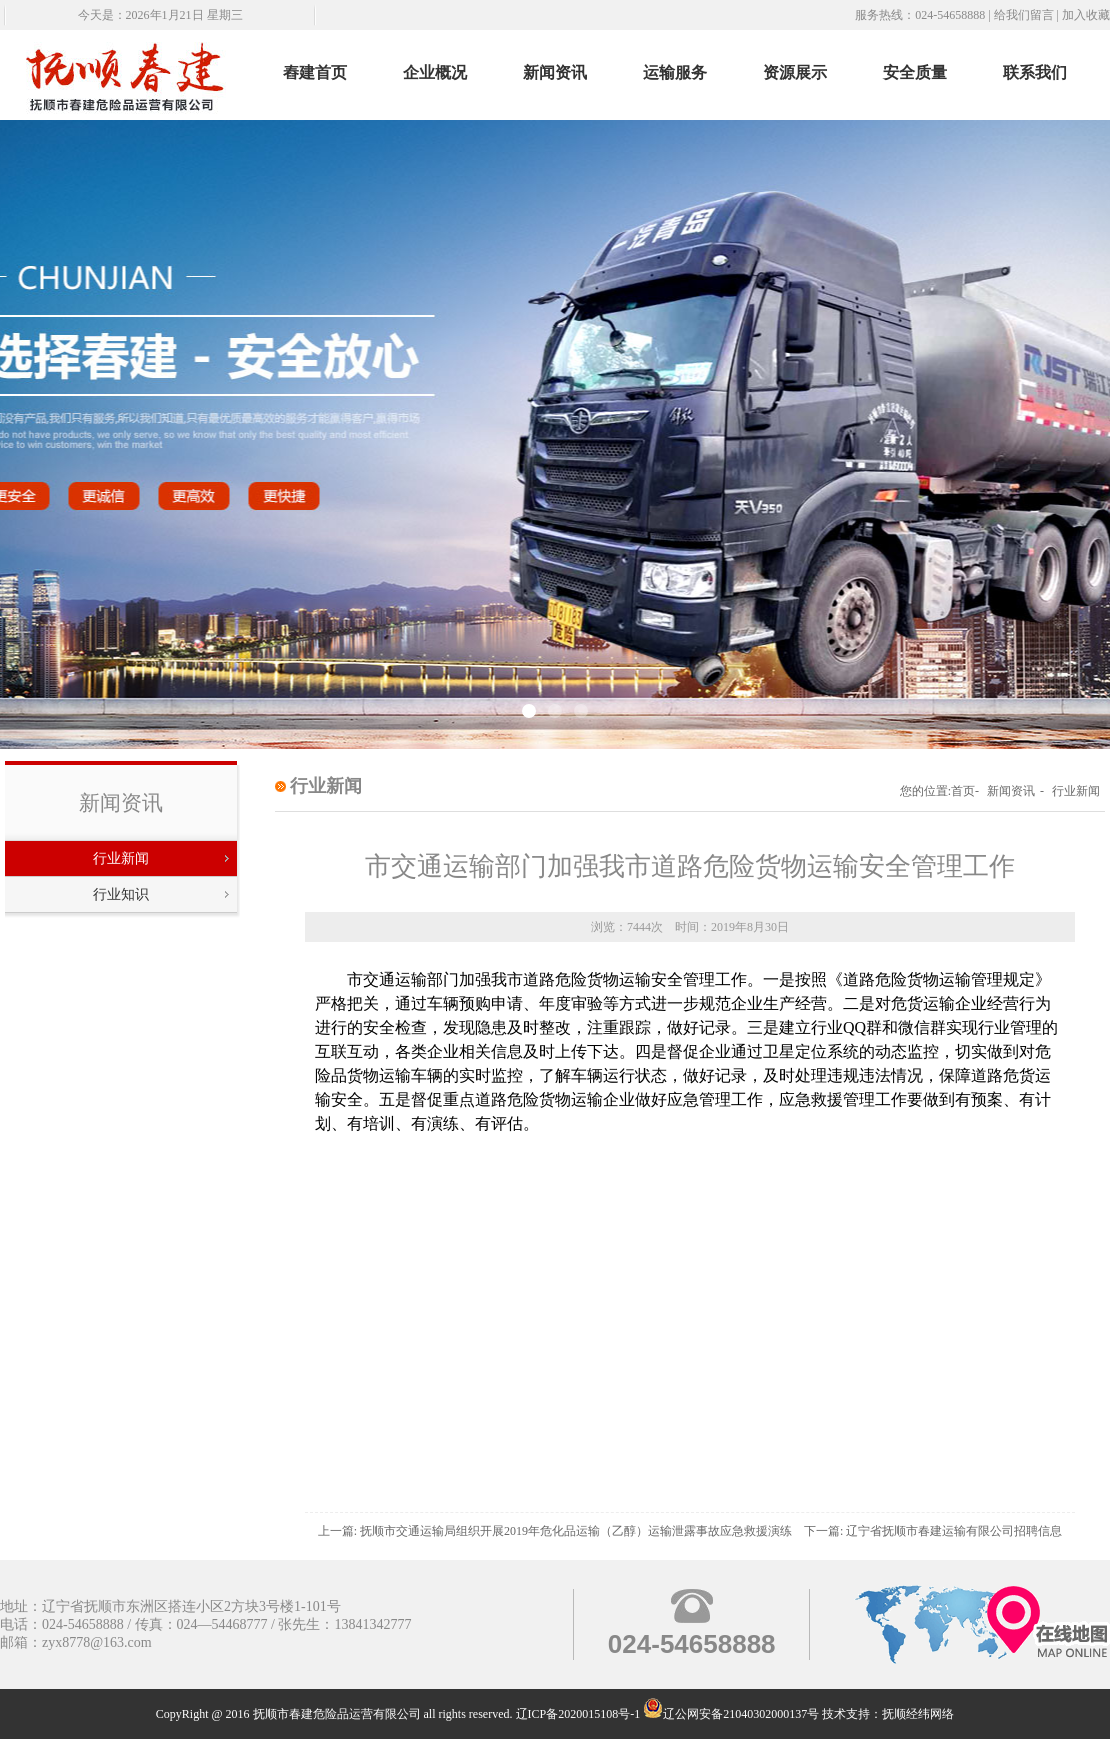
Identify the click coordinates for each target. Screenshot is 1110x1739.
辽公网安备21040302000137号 (731, 1714)
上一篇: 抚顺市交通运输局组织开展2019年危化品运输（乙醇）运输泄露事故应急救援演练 (555, 1531)
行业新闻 (121, 858)
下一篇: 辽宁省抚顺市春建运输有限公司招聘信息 (933, 1531)
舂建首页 (315, 72)
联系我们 (1035, 72)
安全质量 (915, 72)
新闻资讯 (555, 72)
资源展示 (795, 72)
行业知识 (121, 894)
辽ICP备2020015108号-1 (578, 1714)
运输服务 (675, 72)
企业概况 (435, 72)
